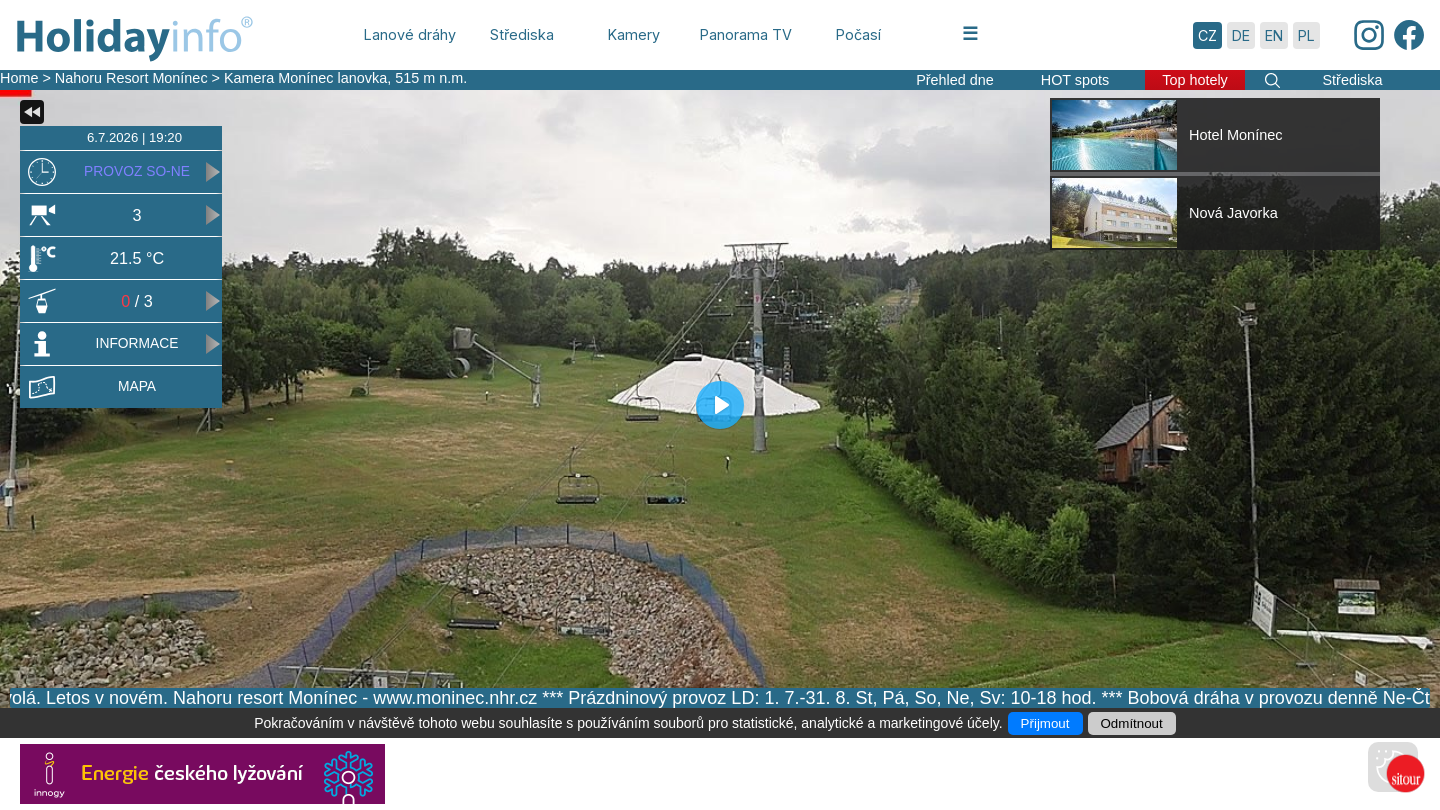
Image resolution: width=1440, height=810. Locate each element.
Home (19, 78)
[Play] (720, 405)
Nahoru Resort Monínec (131, 78)
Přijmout (1045, 723)
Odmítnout (1132, 723)
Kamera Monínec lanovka (305, 78)
